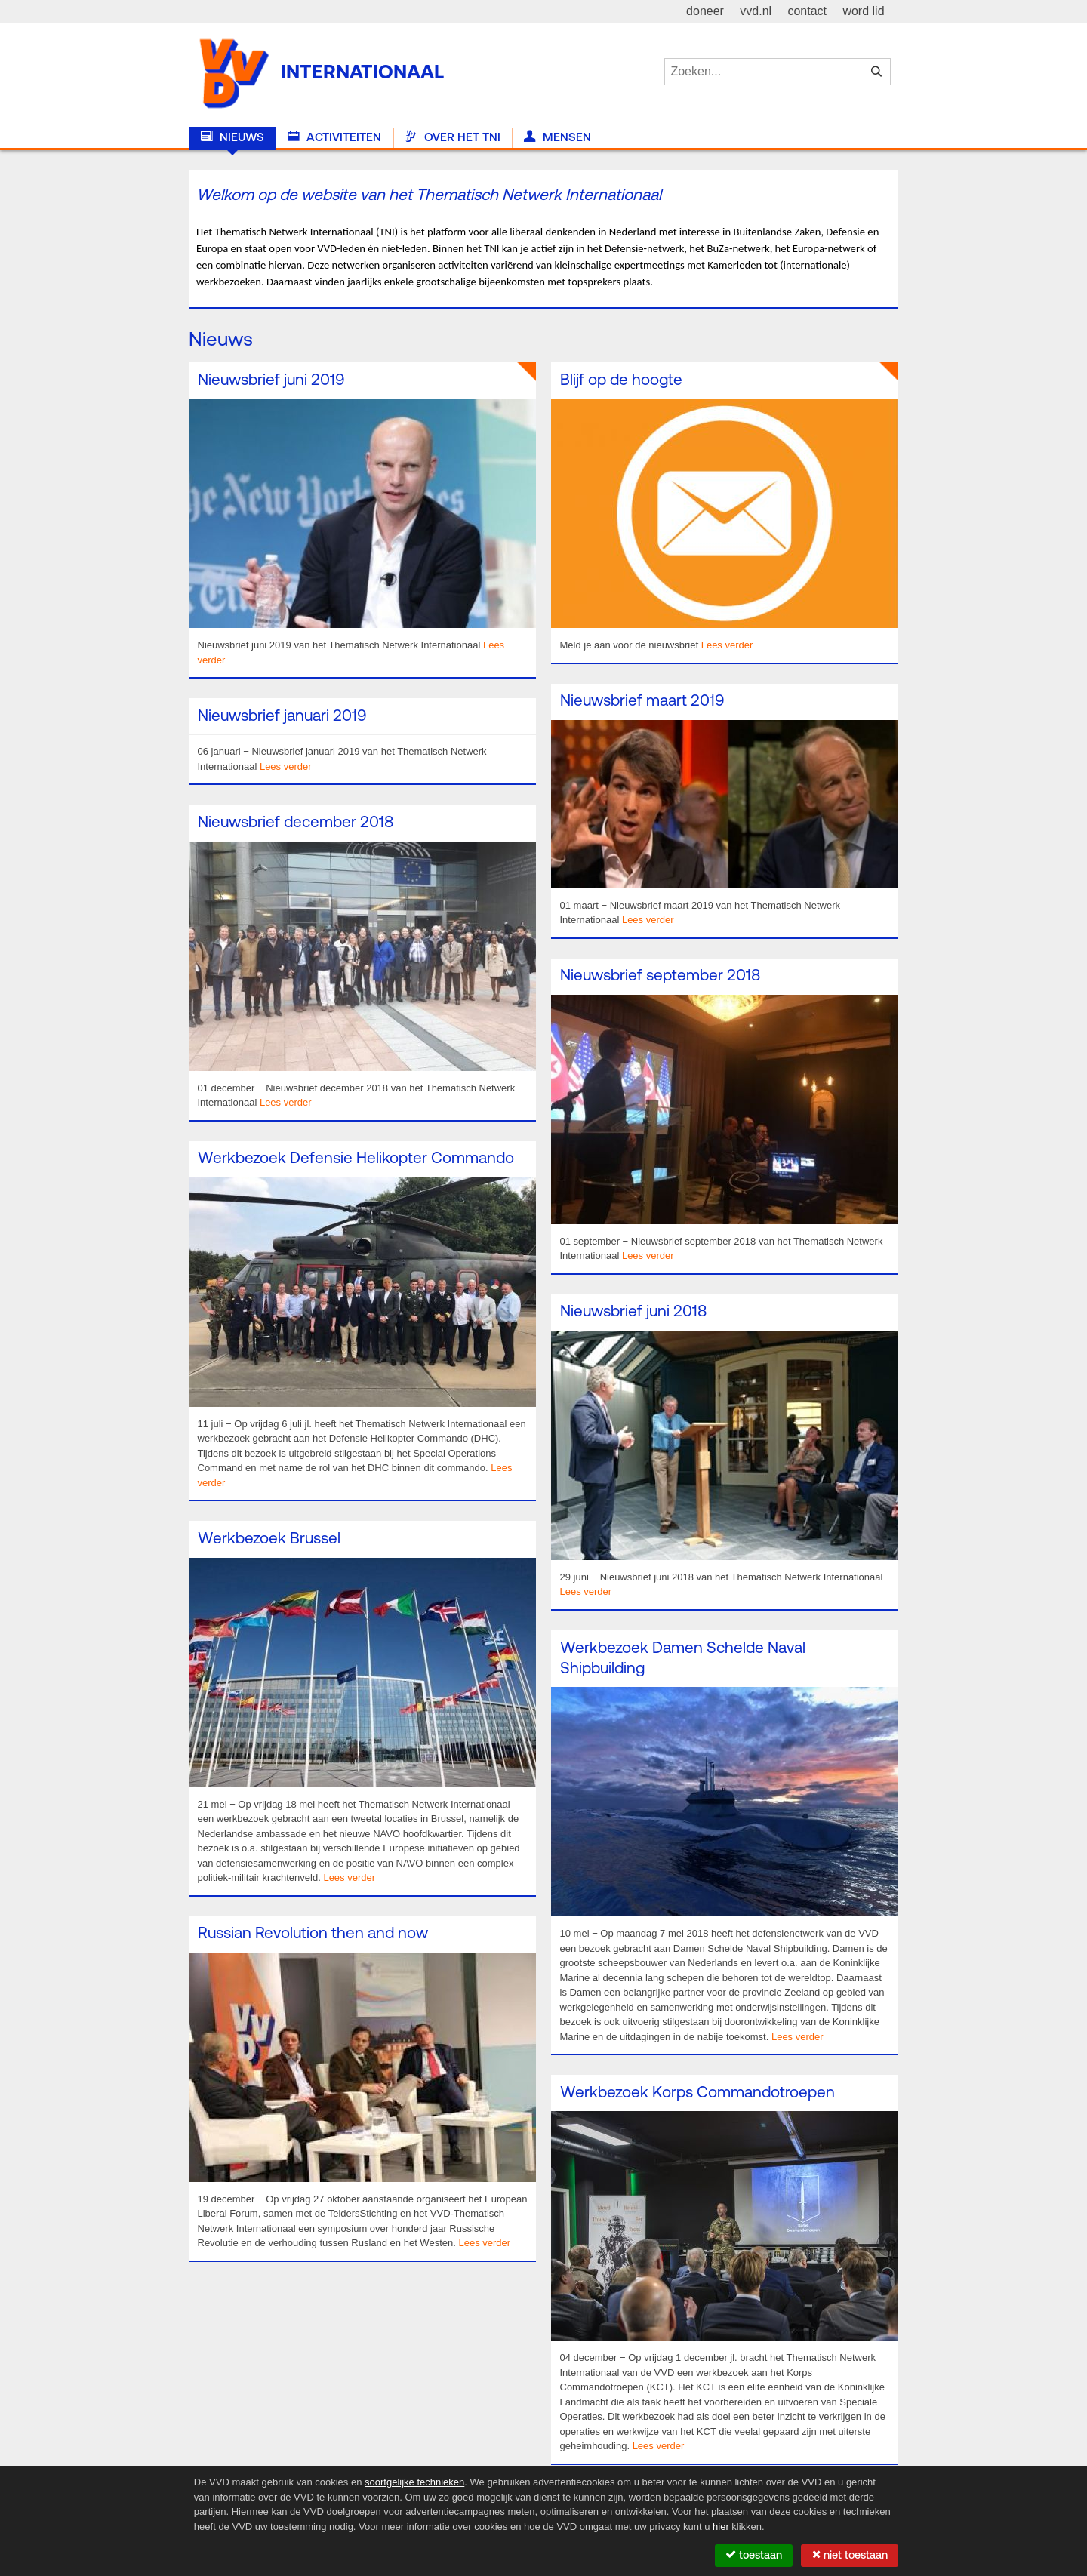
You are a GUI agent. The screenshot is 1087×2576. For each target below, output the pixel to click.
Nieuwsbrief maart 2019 (642, 701)
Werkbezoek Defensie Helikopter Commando (356, 1159)
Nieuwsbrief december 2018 (295, 823)
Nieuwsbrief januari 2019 (282, 717)
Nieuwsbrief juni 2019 (271, 381)
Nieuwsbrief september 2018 (660, 976)
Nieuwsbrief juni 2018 (633, 1312)
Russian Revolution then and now (313, 1934)
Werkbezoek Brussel (269, 1539)
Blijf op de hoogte (621, 381)
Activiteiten (334, 137)
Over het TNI (452, 137)
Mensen (557, 137)
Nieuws (232, 137)
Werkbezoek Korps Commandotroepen (697, 2093)
